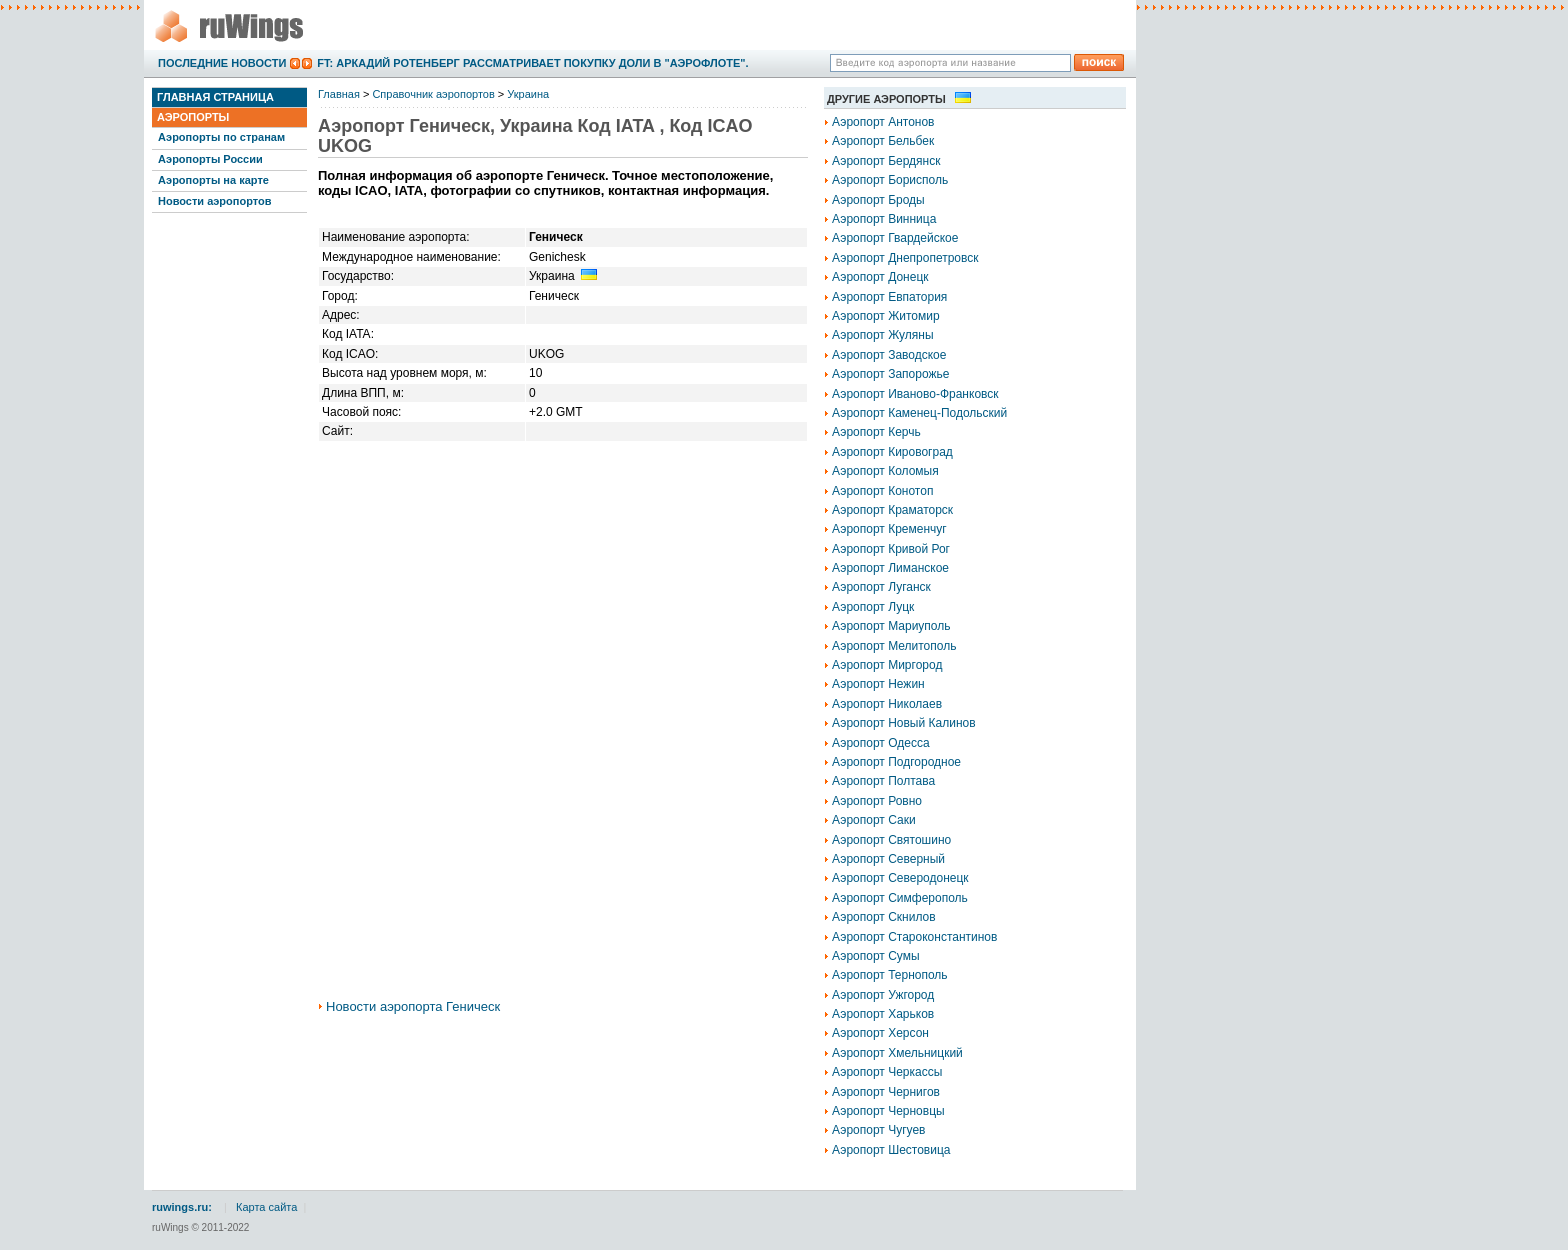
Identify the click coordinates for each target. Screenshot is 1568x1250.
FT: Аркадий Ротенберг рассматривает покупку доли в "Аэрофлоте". (532, 63)
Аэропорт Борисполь (890, 180)
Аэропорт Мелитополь (894, 646)
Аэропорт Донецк (880, 277)
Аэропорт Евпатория (889, 297)
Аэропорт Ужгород (883, 995)
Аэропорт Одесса (881, 743)
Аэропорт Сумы (876, 956)
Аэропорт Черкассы (887, 1072)
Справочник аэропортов (433, 94)
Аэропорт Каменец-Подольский (919, 413)
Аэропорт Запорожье (890, 374)
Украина (528, 94)
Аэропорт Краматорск (892, 510)
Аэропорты (193, 117)
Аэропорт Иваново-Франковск (915, 394)
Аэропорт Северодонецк (900, 878)
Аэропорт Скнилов (884, 917)
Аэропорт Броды (878, 200)
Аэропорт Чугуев (878, 1130)
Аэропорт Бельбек (883, 141)
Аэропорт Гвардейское (895, 238)
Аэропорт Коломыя (885, 471)
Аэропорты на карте (213, 180)
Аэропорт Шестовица (891, 1150)
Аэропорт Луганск (881, 587)
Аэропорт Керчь (876, 432)
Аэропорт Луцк (873, 607)
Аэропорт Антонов (883, 122)
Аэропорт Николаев (887, 704)
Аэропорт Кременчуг (889, 529)
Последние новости (222, 63)
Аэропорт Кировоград (892, 452)
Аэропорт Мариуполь (891, 626)
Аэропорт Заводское (889, 355)
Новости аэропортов (214, 201)
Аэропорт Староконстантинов (914, 937)
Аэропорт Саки (874, 820)
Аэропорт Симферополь (900, 898)
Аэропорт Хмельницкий (897, 1053)
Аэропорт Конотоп (882, 491)
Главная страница (215, 97)
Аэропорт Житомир (886, 316)
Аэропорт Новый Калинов (904, 723)
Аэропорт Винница (884, 219)
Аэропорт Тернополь (890, 975)
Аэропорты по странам (221, 137)
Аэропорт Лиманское (890, 568)
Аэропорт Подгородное (896, 762)
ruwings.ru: (182, 1207)
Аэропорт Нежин (878, 684)
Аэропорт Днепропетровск (905, 258)
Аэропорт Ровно (877, 801)
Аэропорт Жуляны (883, 335)
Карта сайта (266, 1207)
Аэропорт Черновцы (888, 1111)
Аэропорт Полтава (883, 781)
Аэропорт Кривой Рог (891, 549)
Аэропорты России (210, 159)
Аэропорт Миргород (887, 665)
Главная (339, 94)
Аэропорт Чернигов (886, 1092)
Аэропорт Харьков (883, 1014)
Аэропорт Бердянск (886, 161)
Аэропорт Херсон (880, 1033)
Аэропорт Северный (888, 859)
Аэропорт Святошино (891, 840)
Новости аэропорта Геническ (413, 1006)
